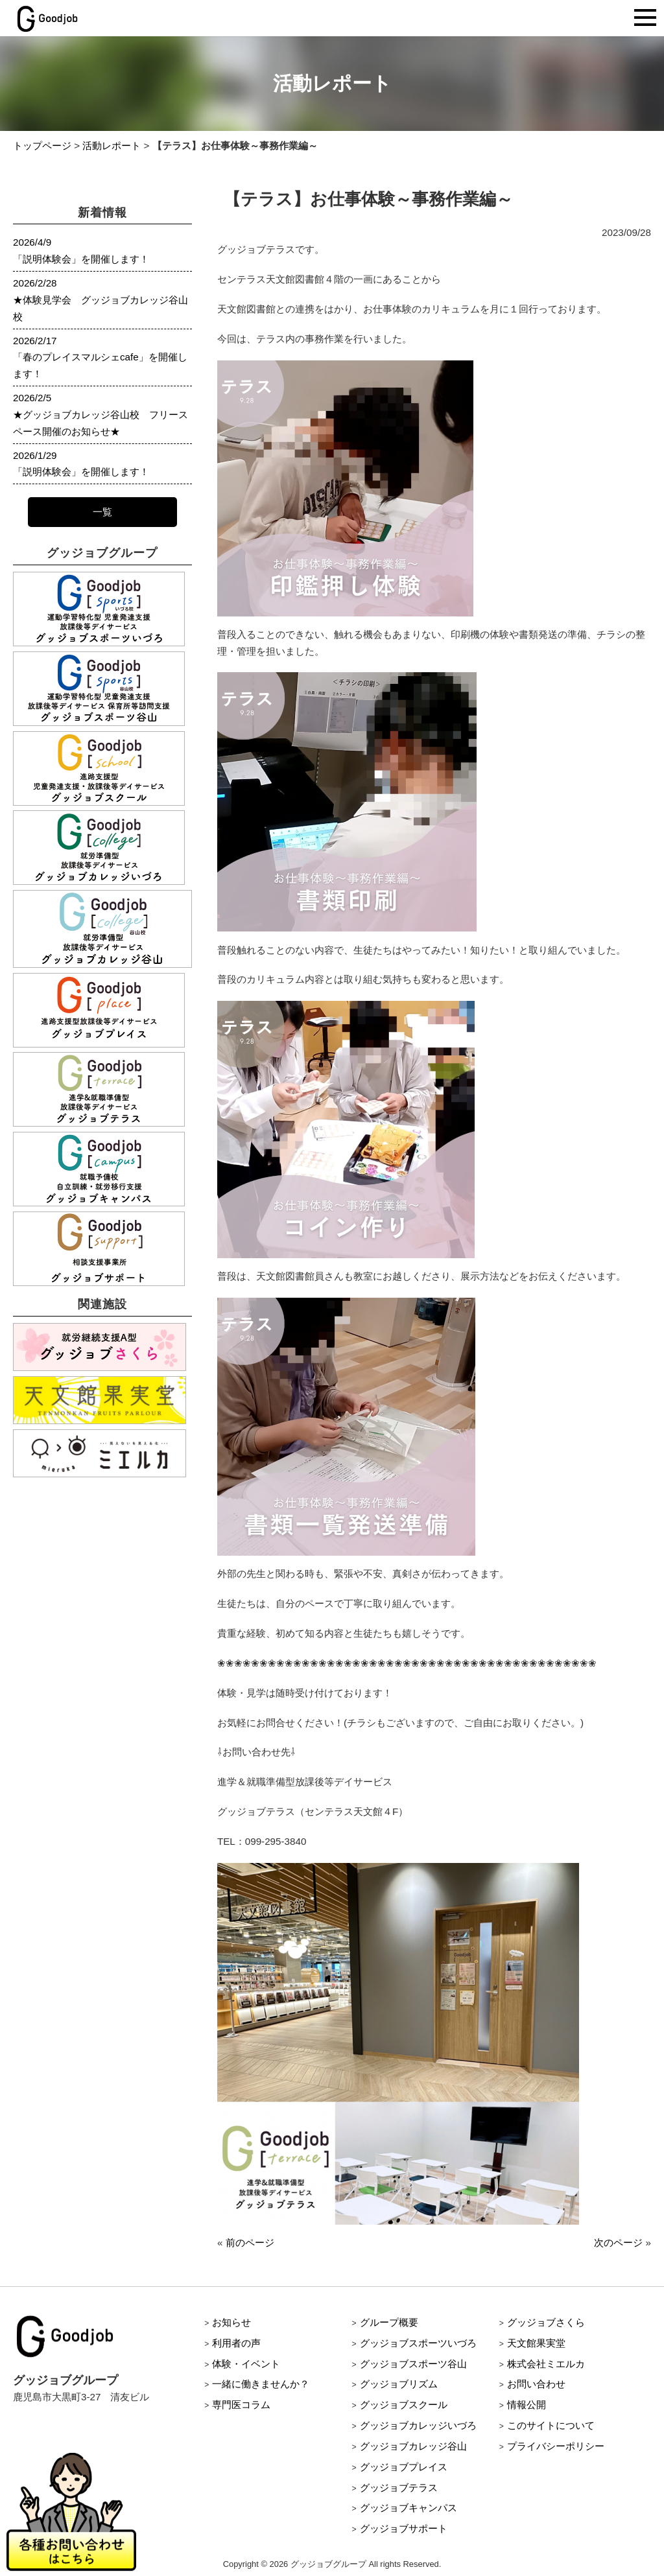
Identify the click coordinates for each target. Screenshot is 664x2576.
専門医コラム (241, 2404)
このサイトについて (551, 2425)
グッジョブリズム (399, 2383)
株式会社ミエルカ (546, 2363)
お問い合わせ (536, 2383)
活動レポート (111, 145)
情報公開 (526, 2404)
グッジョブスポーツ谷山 (413, 2363)
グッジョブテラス (399, 2487)
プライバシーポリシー (555, 2446)
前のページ (250, 2242)
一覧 (102, 511)
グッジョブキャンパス (408, 2507)
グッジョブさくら (546, 2322)
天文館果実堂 (536, 2342)
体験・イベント (246, 2363)
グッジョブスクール (403, 2404)
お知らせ (231, 2322)
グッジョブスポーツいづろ (418, 2342)
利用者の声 (236, 2342)
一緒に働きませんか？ (260, 2383)
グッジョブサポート (403, 2528)
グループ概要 (389, 2322)
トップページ (42, 145)
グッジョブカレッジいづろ (418, 2425)
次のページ (618, 2242)
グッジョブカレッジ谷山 (413, 2446)
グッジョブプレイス (403, 2466)
